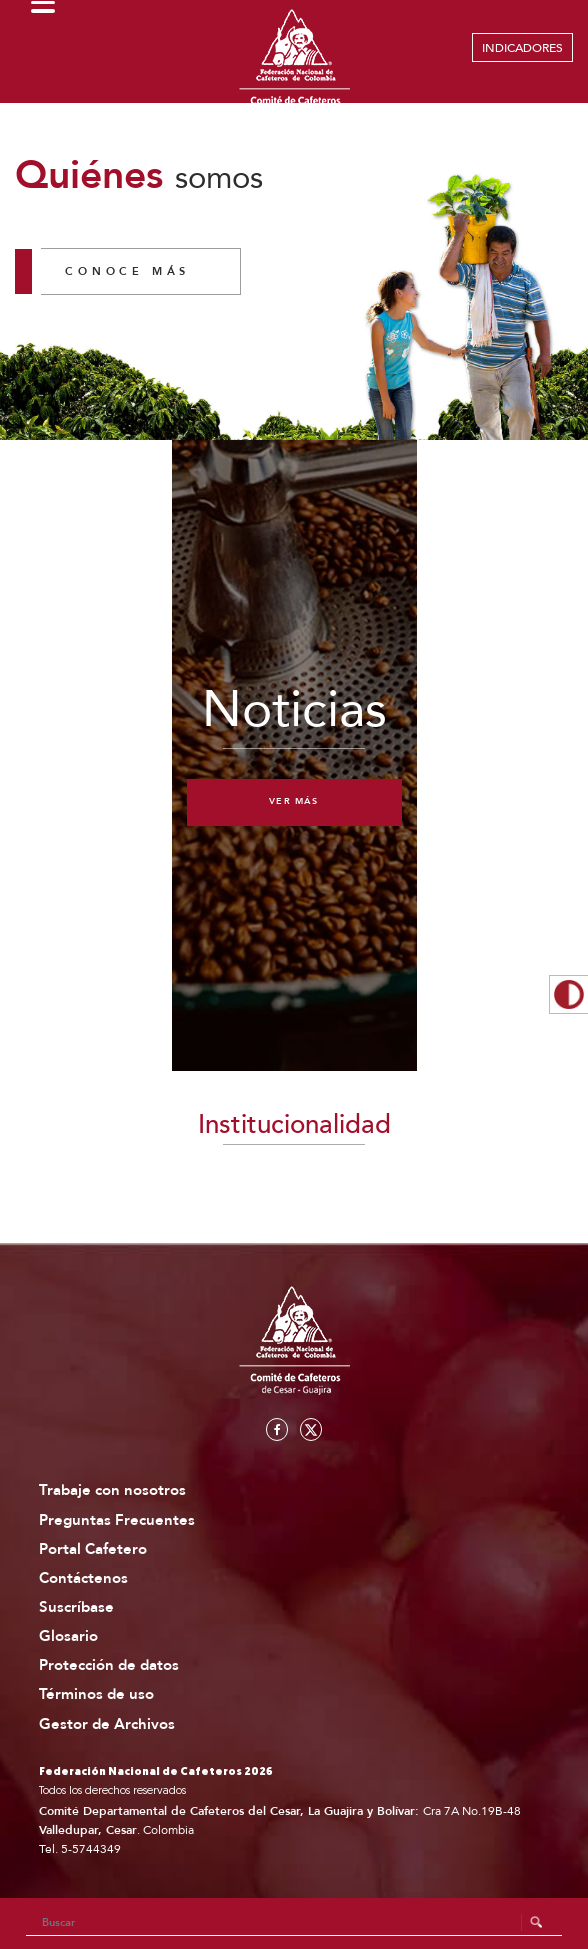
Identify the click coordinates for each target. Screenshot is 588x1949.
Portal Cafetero (93, 1549)
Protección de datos (109, 1665)
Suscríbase (76, 1607)
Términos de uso (96, 1694)
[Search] (294, 1923)
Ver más (293, 801)
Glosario (68, 1636)
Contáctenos (83, 1578)
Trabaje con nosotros (112, 1490)
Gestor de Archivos (107, 1724)
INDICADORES (522, 48)
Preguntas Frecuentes (117, 1520)
